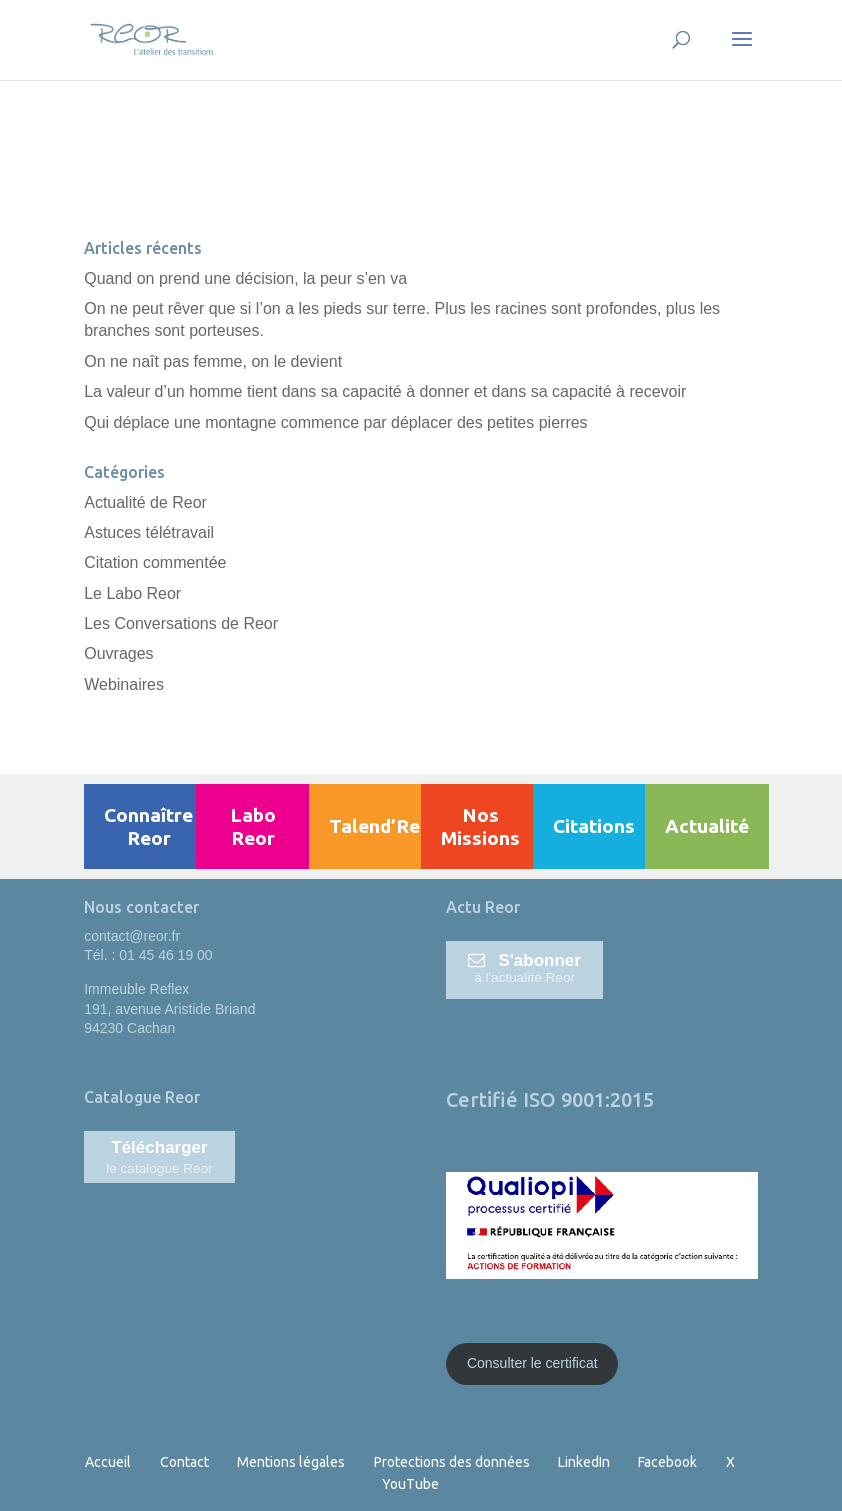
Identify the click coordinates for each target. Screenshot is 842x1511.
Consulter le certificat (532, 1363)
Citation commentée (155, 562)
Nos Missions (480, 826)
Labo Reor (253, 826)
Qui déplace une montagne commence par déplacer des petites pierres (335, 422)
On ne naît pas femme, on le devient (213, 361)
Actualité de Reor (145, 502)
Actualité (707, 826)
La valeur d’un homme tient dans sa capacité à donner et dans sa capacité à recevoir (385, 391)
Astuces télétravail (149, 532)
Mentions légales (291, 1462)
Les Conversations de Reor (181, 623)
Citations (594, 826)
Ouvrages (118, 653)
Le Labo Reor (132, 593)
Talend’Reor (384, 826)
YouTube (410, 1484)
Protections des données (452, 1462)
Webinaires (124, 684)
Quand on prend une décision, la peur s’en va (245, 278)
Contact (184, 1462)
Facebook (667, 1462)
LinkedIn (584, 1462)
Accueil (108, 1462)
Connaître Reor (148, 826)
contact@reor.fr (132, 936)
